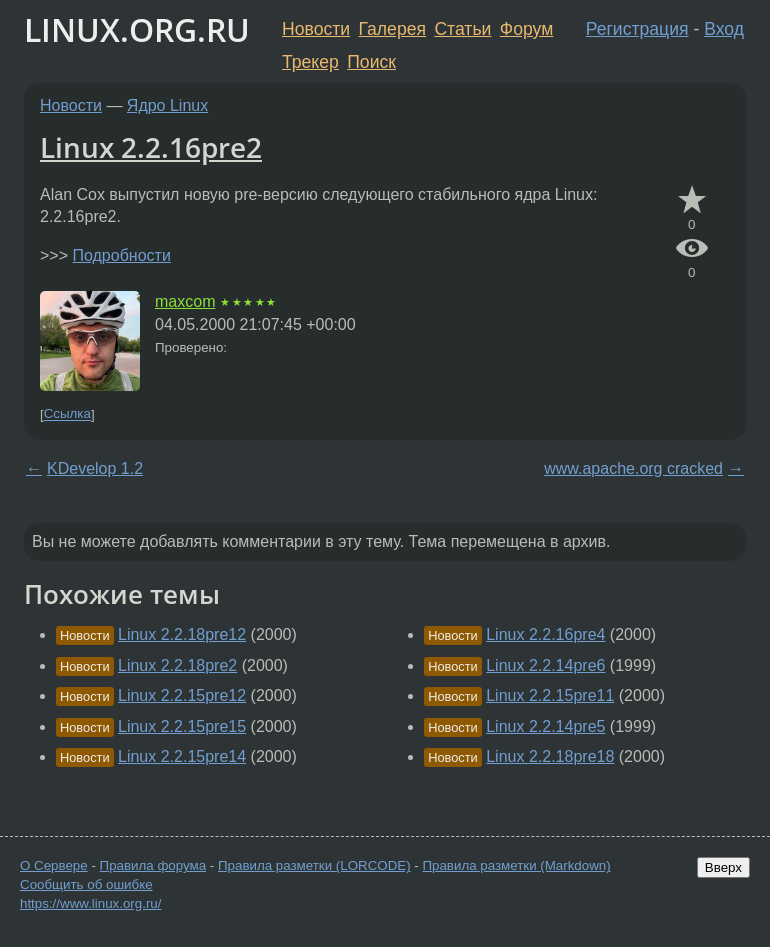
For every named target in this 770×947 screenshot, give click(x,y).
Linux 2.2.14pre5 (545, 726)
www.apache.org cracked (633, 468)
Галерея (392, 29)
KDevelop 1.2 (95, 468)
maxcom (185, 301)
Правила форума (153, 865)
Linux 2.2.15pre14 (182, 756)
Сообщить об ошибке (86, 884)
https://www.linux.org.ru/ (90, 903)
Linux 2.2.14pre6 (545, 665)
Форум (526, 29)
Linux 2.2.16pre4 (545, 634)
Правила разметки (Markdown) (516, 865)
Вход (724, 29)
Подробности (121, 255)
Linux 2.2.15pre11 (550, 695)
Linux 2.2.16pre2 (151, 147)
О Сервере (54, 865)
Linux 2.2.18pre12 (182, 634)
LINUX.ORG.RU (137, 29)
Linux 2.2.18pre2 (177, 665)
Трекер (310, 62)
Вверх (723, 867)
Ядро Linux (167, 105)
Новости (316, 29)
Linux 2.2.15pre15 (182, 726)
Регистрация (637, 29)
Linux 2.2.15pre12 (182, 695)
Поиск (371, 62)
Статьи (462, 29)
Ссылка (67, 414)
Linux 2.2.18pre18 (550, 756)
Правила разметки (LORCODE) (314, 865)
